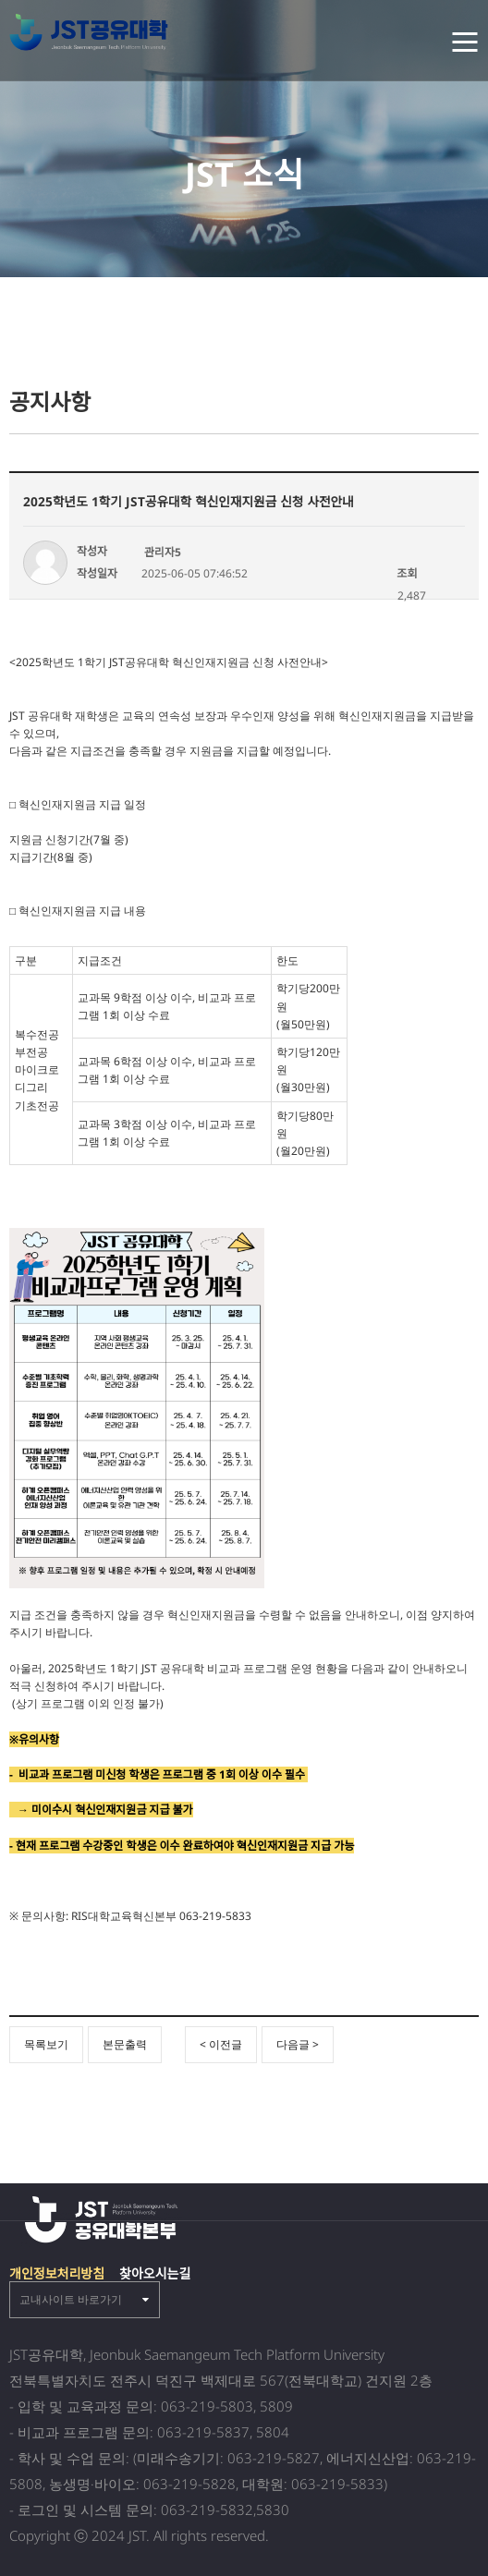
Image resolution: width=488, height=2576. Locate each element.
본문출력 (125, 2044)
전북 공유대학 (93, 32)
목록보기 (46, 2044)
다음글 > (297, 2044)
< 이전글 (221, 2044)
